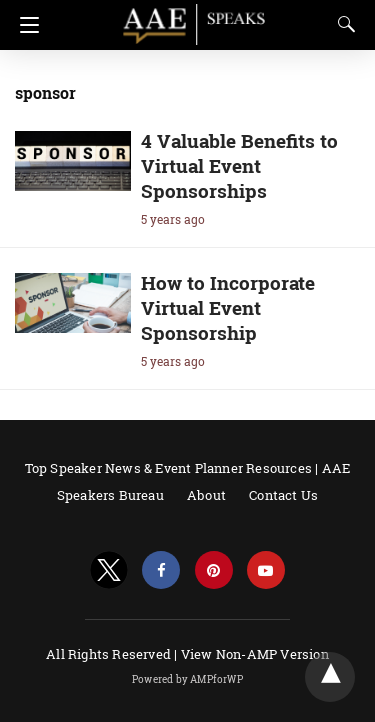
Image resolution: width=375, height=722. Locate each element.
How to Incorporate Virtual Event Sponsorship (228, 307)
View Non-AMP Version (255, 654)
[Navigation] (24, 25)
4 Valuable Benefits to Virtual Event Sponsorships (239, 165)
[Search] (342, 24)
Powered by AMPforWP (187, 679)
